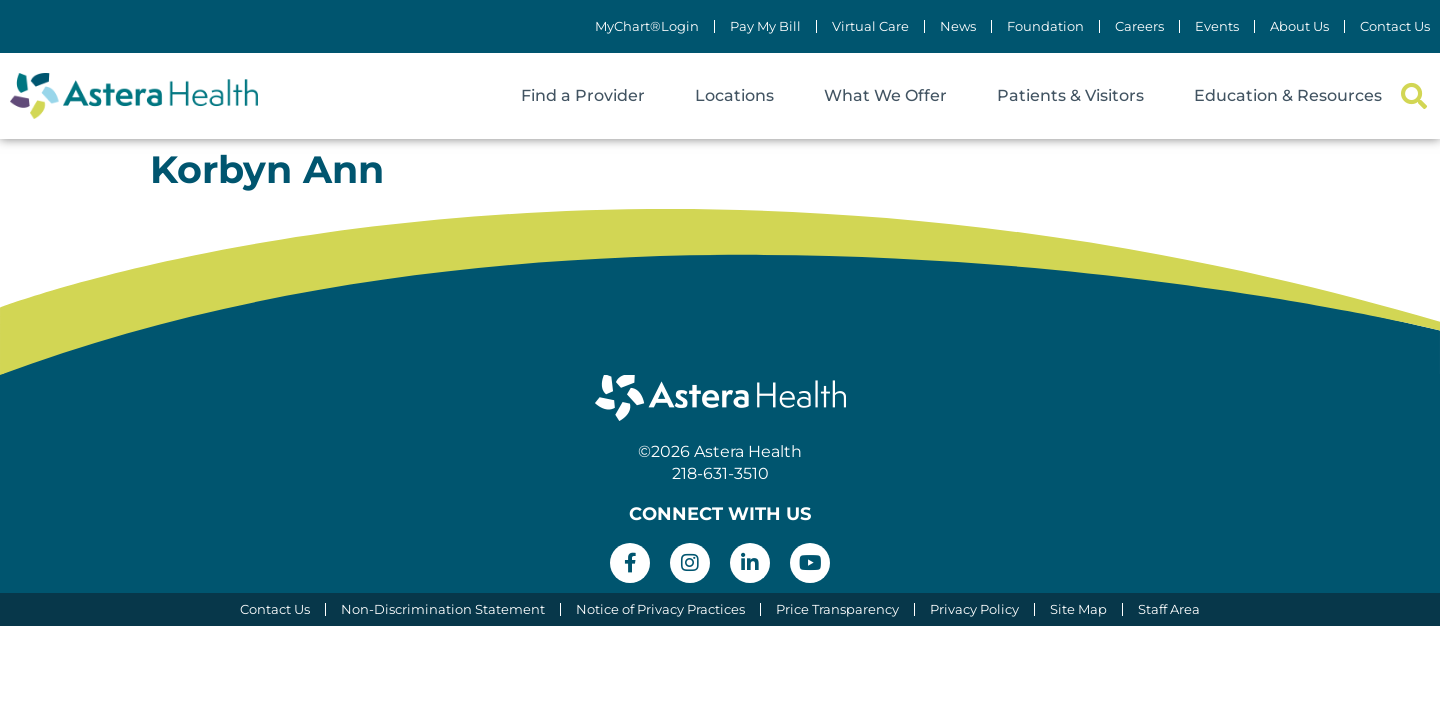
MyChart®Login (647, 26)
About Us (1299, 26)
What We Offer (885, 95)
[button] (1413, 96)
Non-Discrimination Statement (443, 609)
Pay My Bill (765, 26)
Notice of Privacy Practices (660, 609)
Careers (1139, 26)
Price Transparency (837, 609)
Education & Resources (1288, 95)
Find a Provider (583, 95)
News (958, 26)
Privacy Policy (974, 609)
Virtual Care (870, 26)
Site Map (1078, 609)
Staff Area (1169, 609)
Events (1217, 26)
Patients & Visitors (1070, 95)
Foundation (1045, 26)
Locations (734, 95)
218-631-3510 (720, 473)
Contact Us (1395, 26)
